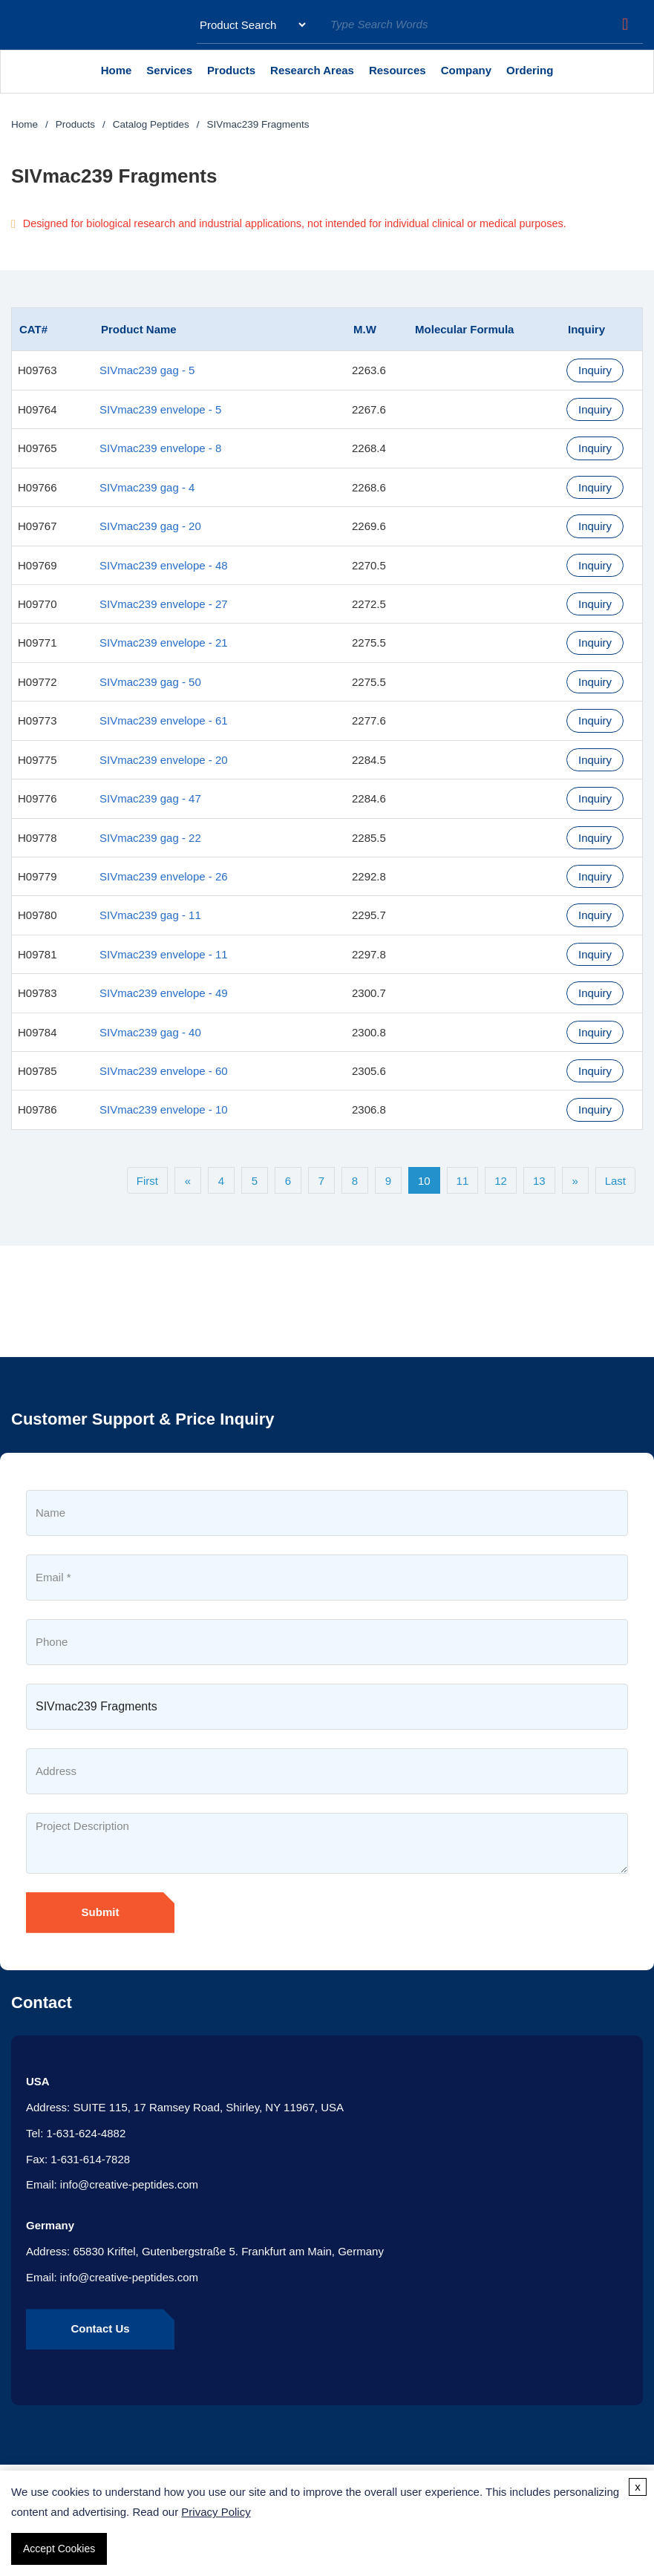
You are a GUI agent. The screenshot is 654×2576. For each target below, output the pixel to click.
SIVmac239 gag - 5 (146, 370)
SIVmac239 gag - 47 (150, 798)
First (147, 1180)
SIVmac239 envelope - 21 (163, 642)
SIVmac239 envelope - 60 (163, 1071)
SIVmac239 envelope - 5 (160, 409)
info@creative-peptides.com (129, 2184)
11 (463, 1180)
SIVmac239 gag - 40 (150, 1032)
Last (615, 1180)
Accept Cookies (59, 2548)
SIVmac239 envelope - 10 (163, 1109)
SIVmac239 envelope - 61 (163, 720)
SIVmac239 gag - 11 (150, 915)
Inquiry (595, 370)
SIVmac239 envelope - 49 (163, 993)
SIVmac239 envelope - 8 (160, 448)
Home (116, 70)
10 (424, 1180)
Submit (101, 1912)
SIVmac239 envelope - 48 (163, 565)
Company (470, 76)
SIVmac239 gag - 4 (146, 487)
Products (235, 76)
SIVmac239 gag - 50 (150, 682)
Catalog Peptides (151, 124)
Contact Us (100, 2328)
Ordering (529, 70)
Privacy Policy (215, 2511)
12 (500, 1180)
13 (539, 1180)
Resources (397, 70)
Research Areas (316, 76)
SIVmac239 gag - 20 (150, 526)
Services (173, 76)
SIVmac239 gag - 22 (150, 837)
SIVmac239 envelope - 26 (163, 876)
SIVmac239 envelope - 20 (163, 759)
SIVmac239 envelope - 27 (163, 604)
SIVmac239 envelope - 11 (163, 954)
